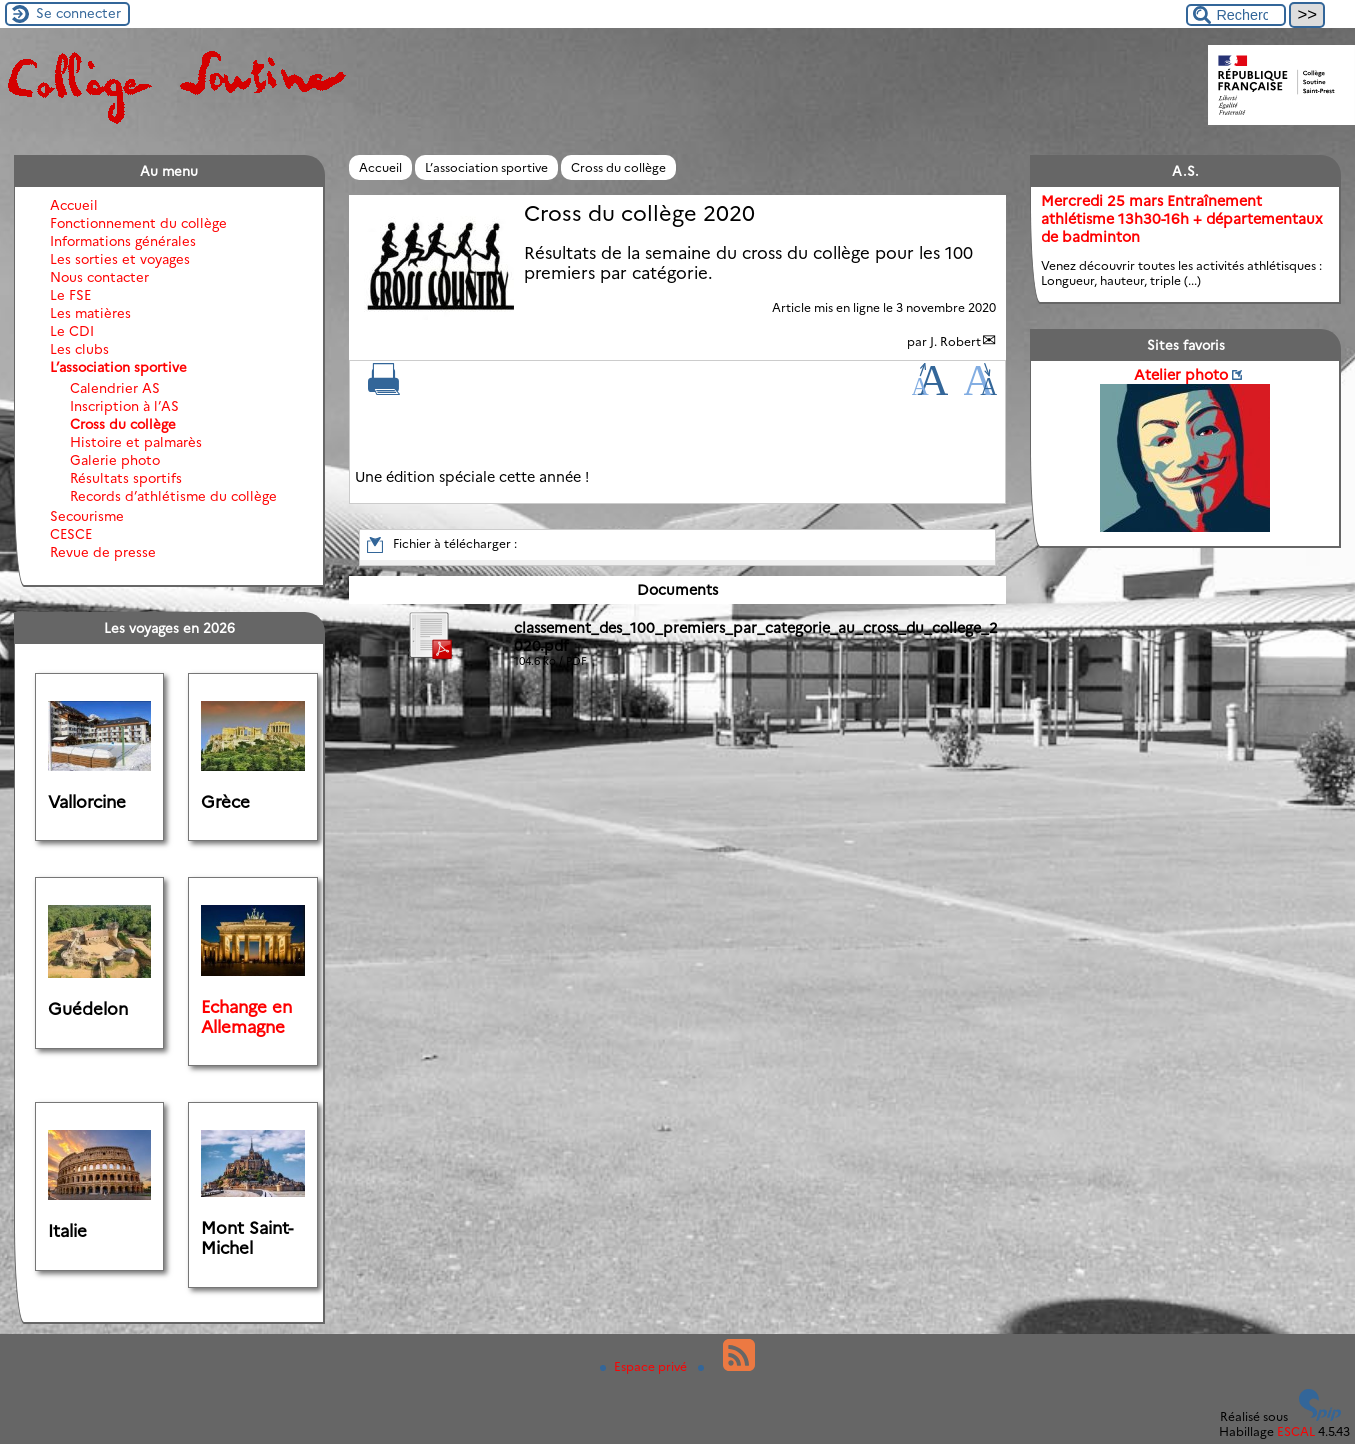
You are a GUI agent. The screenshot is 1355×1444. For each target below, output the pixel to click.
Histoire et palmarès (136, 442)
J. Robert (955, 341)
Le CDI (72, 331)
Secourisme (87, 516)
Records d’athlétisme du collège (173, 496)
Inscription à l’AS (124, 406)
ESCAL (1296, 1431)
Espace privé (645, 1366)
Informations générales (123, 241)
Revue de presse (103, 552)
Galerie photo (115, 460)
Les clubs (79, 349)
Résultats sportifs (126, 478)
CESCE (71, 534)
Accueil (380, 167)
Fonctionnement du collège (138, 223)
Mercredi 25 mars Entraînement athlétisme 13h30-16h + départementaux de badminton (1182, 219)
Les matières (90, 313)
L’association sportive (486, 167)
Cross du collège (618, 167)
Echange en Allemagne (246, 1017)
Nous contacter (99, 277)
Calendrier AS (115, 388)
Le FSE (70, 295)
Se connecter (78, 13)
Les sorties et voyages (120, 259)
